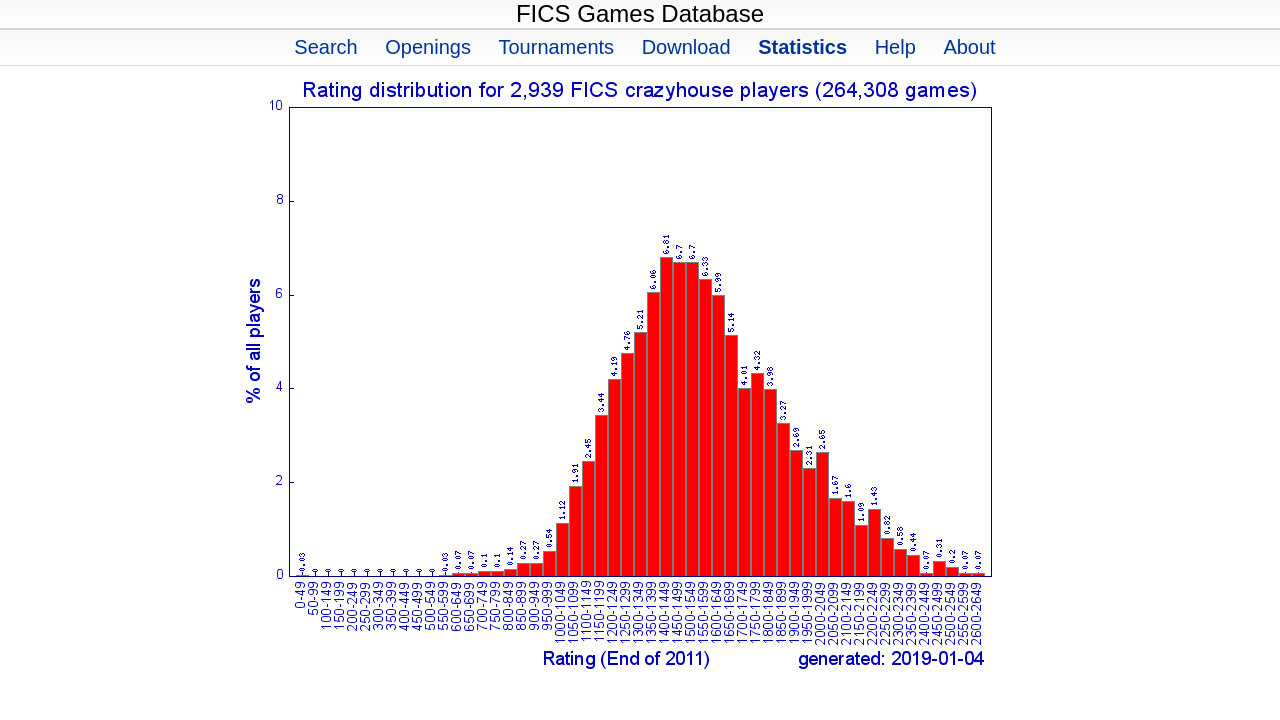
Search (325, 47)
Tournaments (556, 47)
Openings (428, 47)
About (969, 47)
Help (895, 47)
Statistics (802, 47)
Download (686, 47)
